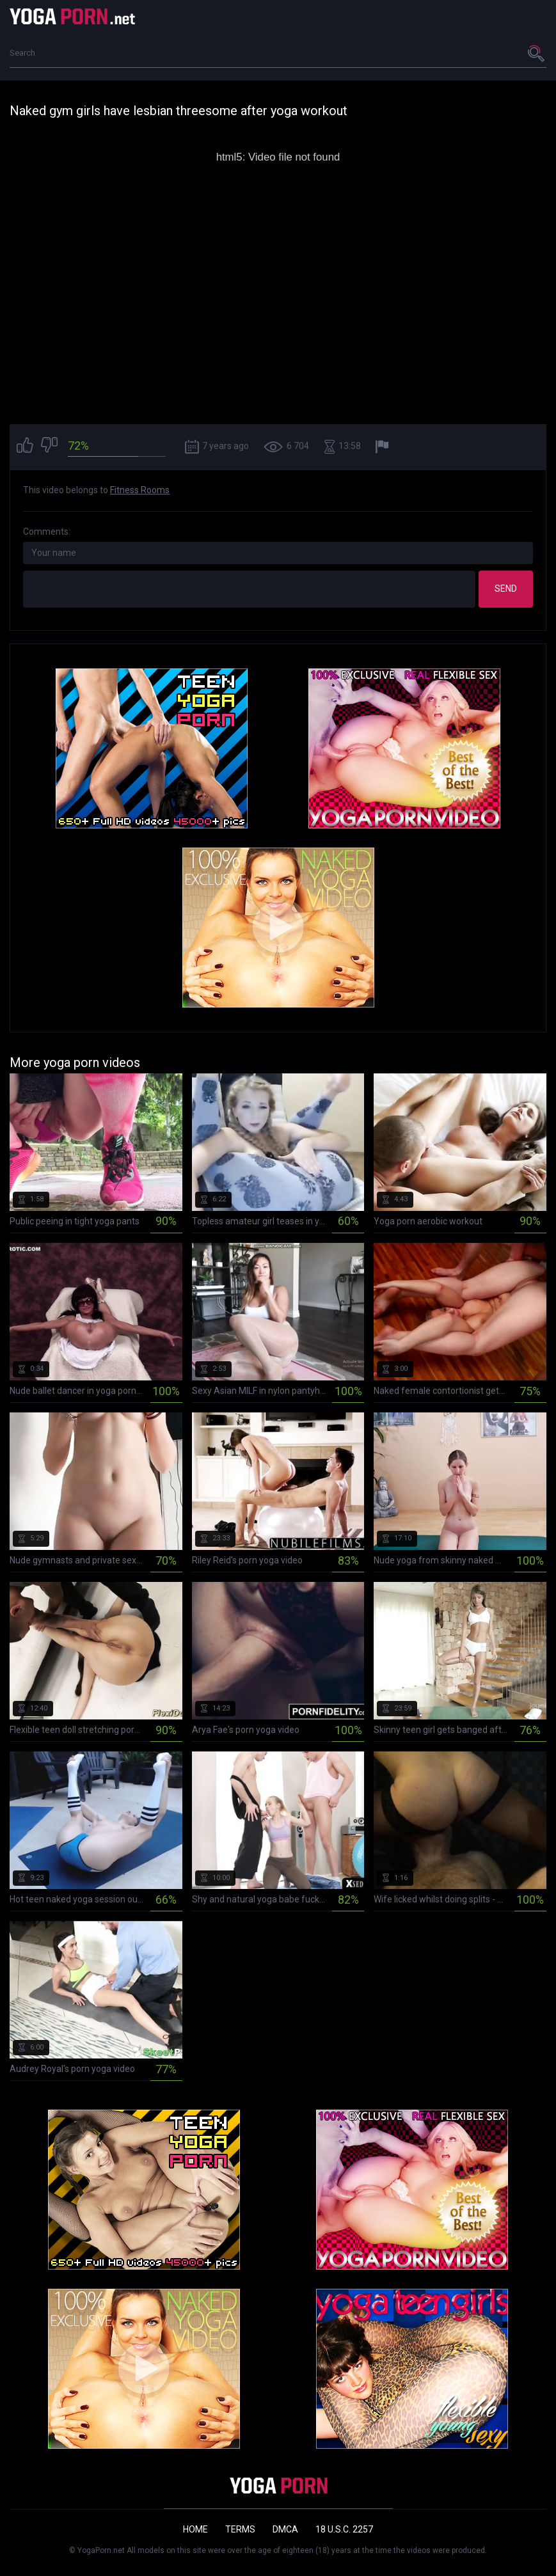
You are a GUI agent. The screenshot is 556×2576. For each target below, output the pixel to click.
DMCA (285, 2529)
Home (195, 2529)
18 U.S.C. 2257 (344, 2529)
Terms (240, 2529)
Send (506, 588)
